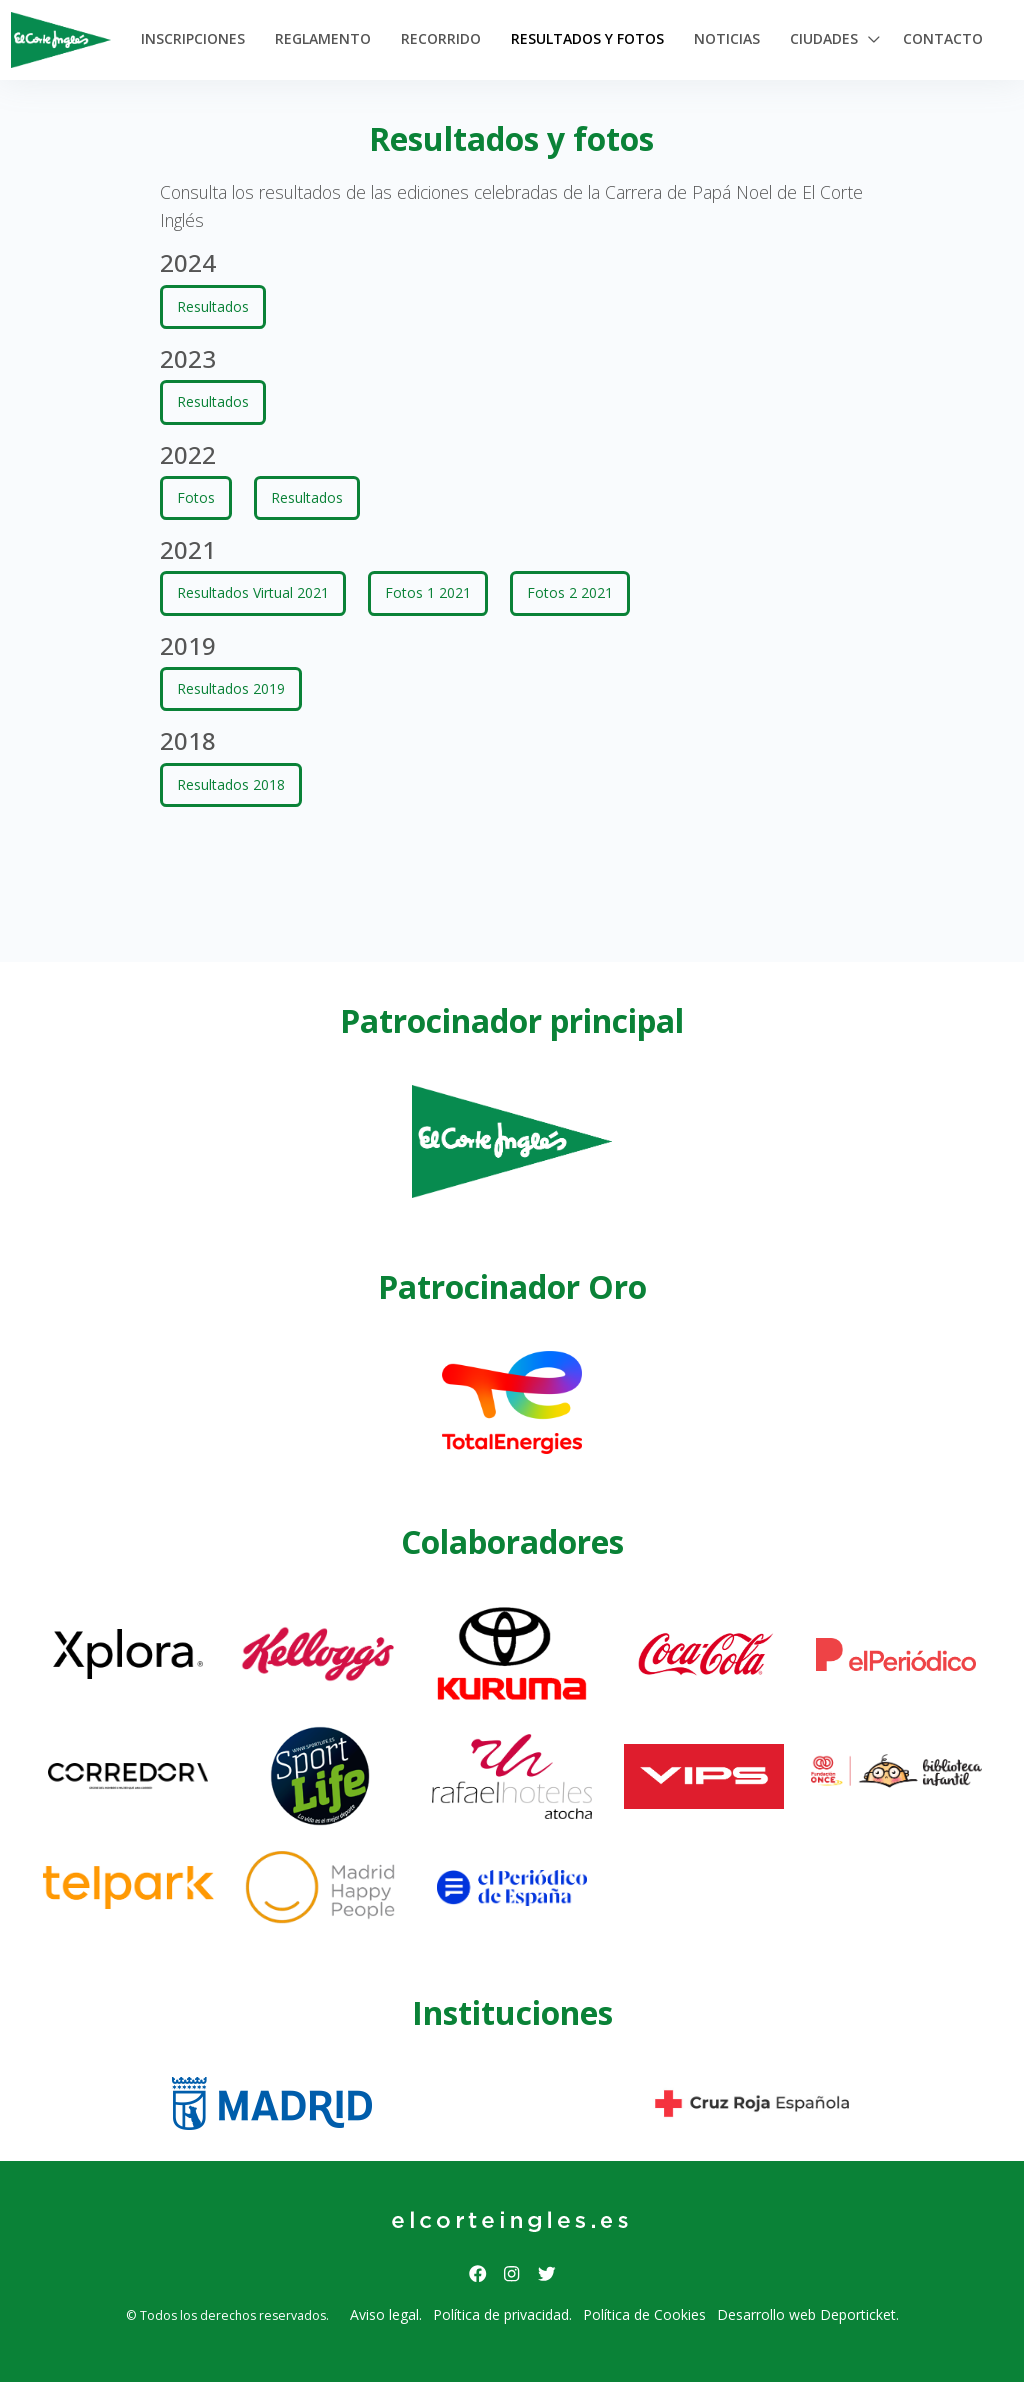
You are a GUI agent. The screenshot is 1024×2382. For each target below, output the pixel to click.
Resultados (213, 306)
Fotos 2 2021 (570, 592)
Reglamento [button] (323, 38)
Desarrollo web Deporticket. (808, 2314)
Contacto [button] (943, 38)
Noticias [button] (727, 38)
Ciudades (824, 38)
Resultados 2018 (231, 784)
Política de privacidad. (502, 2314)
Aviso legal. (386, 2314)
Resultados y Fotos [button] (587, 38)
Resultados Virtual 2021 (253, 592)
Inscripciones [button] (193, 38)
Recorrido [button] (441, 38)
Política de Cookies (644, 2314)
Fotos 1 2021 (428, 592)
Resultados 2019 (231, 688)
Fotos (196, 497)
